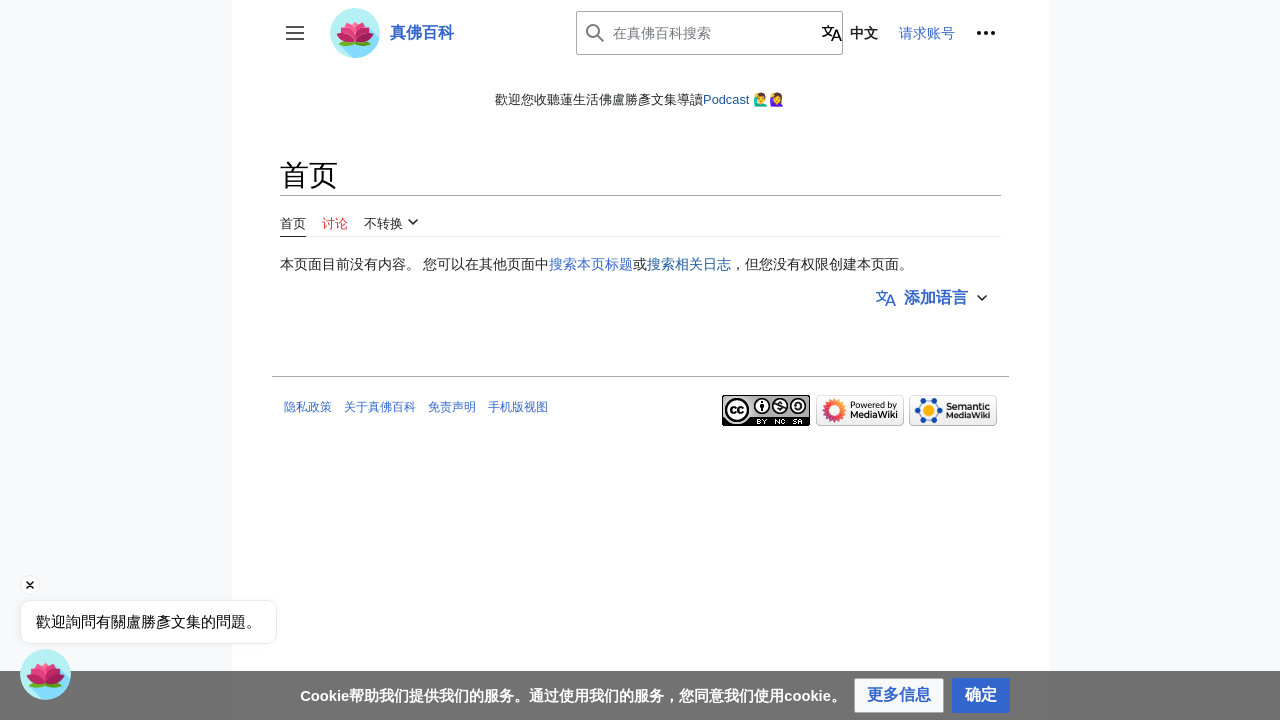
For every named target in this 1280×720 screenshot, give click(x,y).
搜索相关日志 (689, 264)
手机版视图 (518, 407)
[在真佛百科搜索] (709, 33)
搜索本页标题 (591, 264)
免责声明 (452, 407)
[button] (295, 33)
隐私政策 (308, 407)
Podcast (726, 99)
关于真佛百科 (380, 407)
